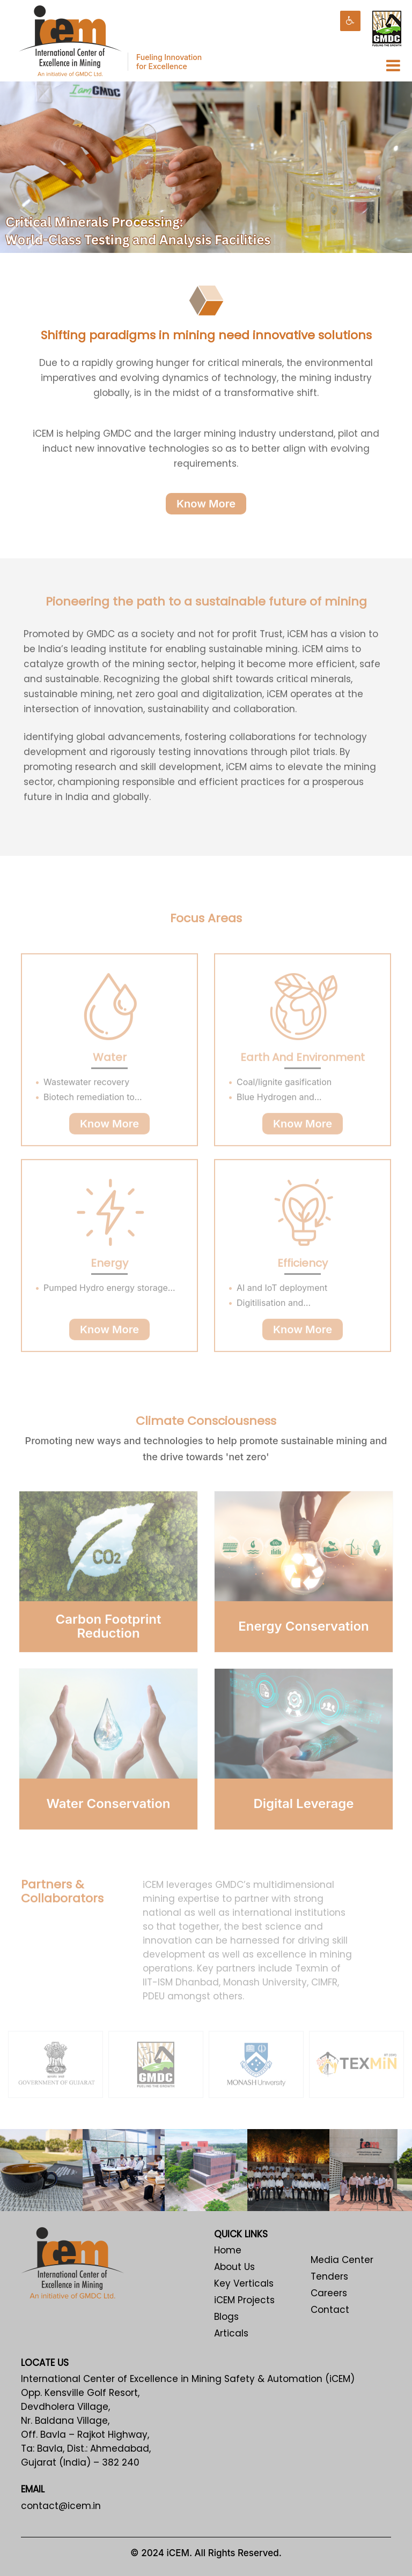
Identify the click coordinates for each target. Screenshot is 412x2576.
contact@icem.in (61, 2505)
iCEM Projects (244, 2300)
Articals (231, 2333)
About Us (234, 2266)
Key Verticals (244, 2283)
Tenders (329, 2276)
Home (227, 2250)
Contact (330, 2309)
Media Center (342, 2259)
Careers (329, 2293)
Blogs (226, 2316)
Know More (206, 509)
